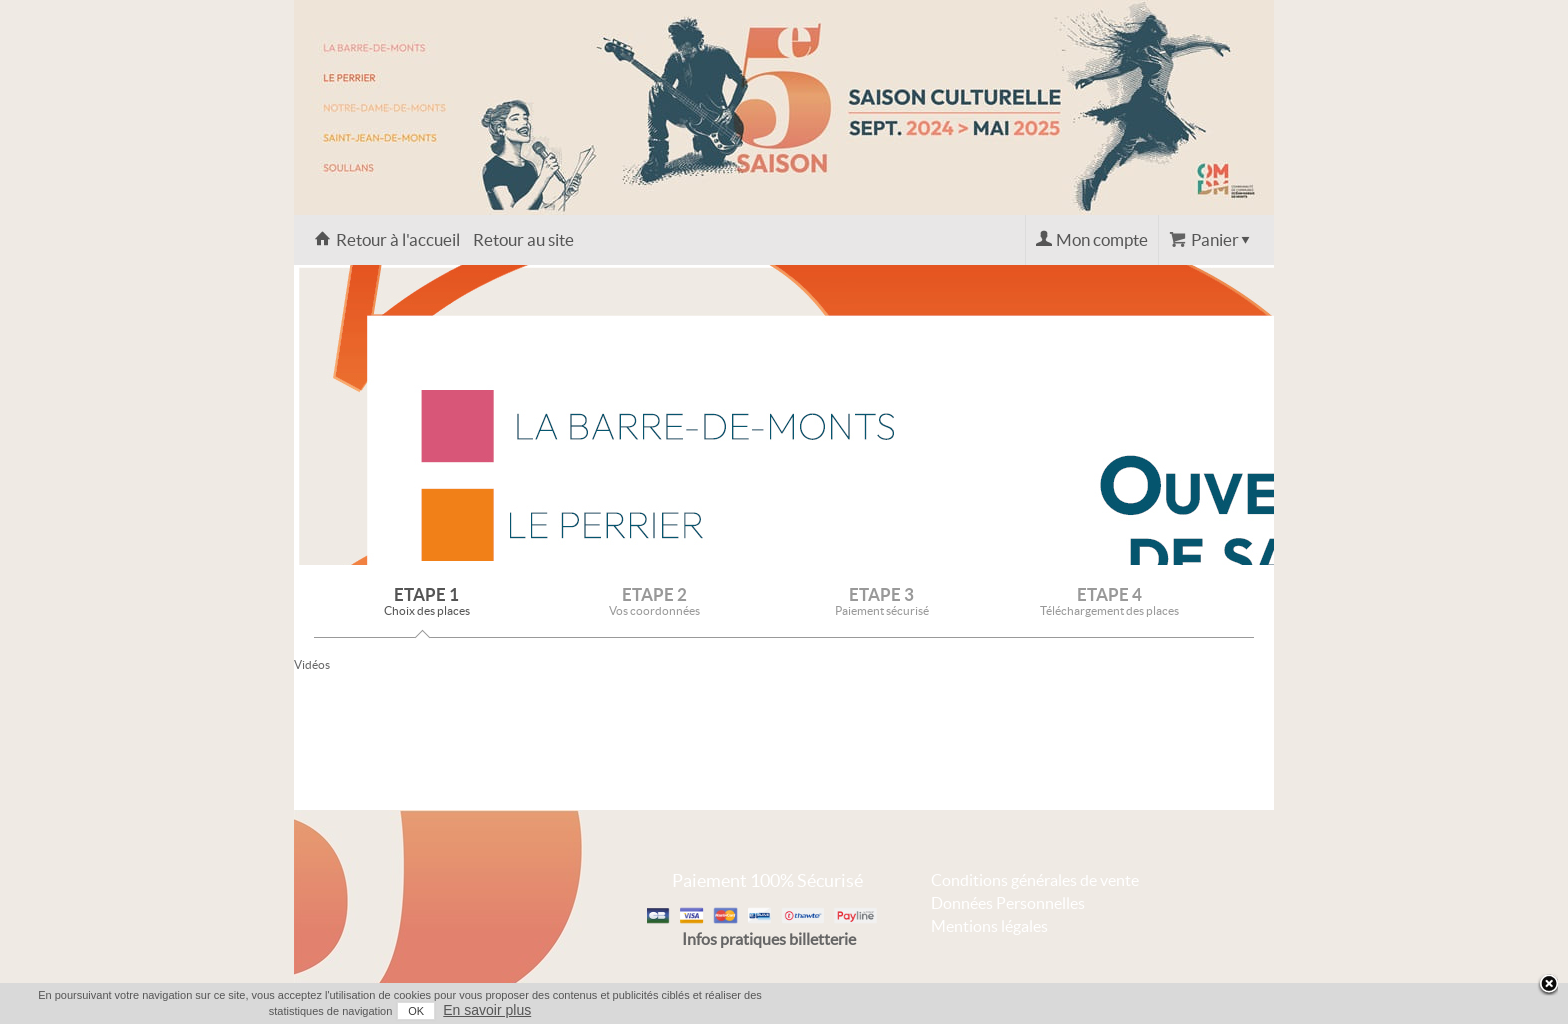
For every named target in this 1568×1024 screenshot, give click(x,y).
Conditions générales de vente (1035, 880)
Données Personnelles (1008, 903)
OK (416, 1011)
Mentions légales (989, 926)
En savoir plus (487, 1010)
